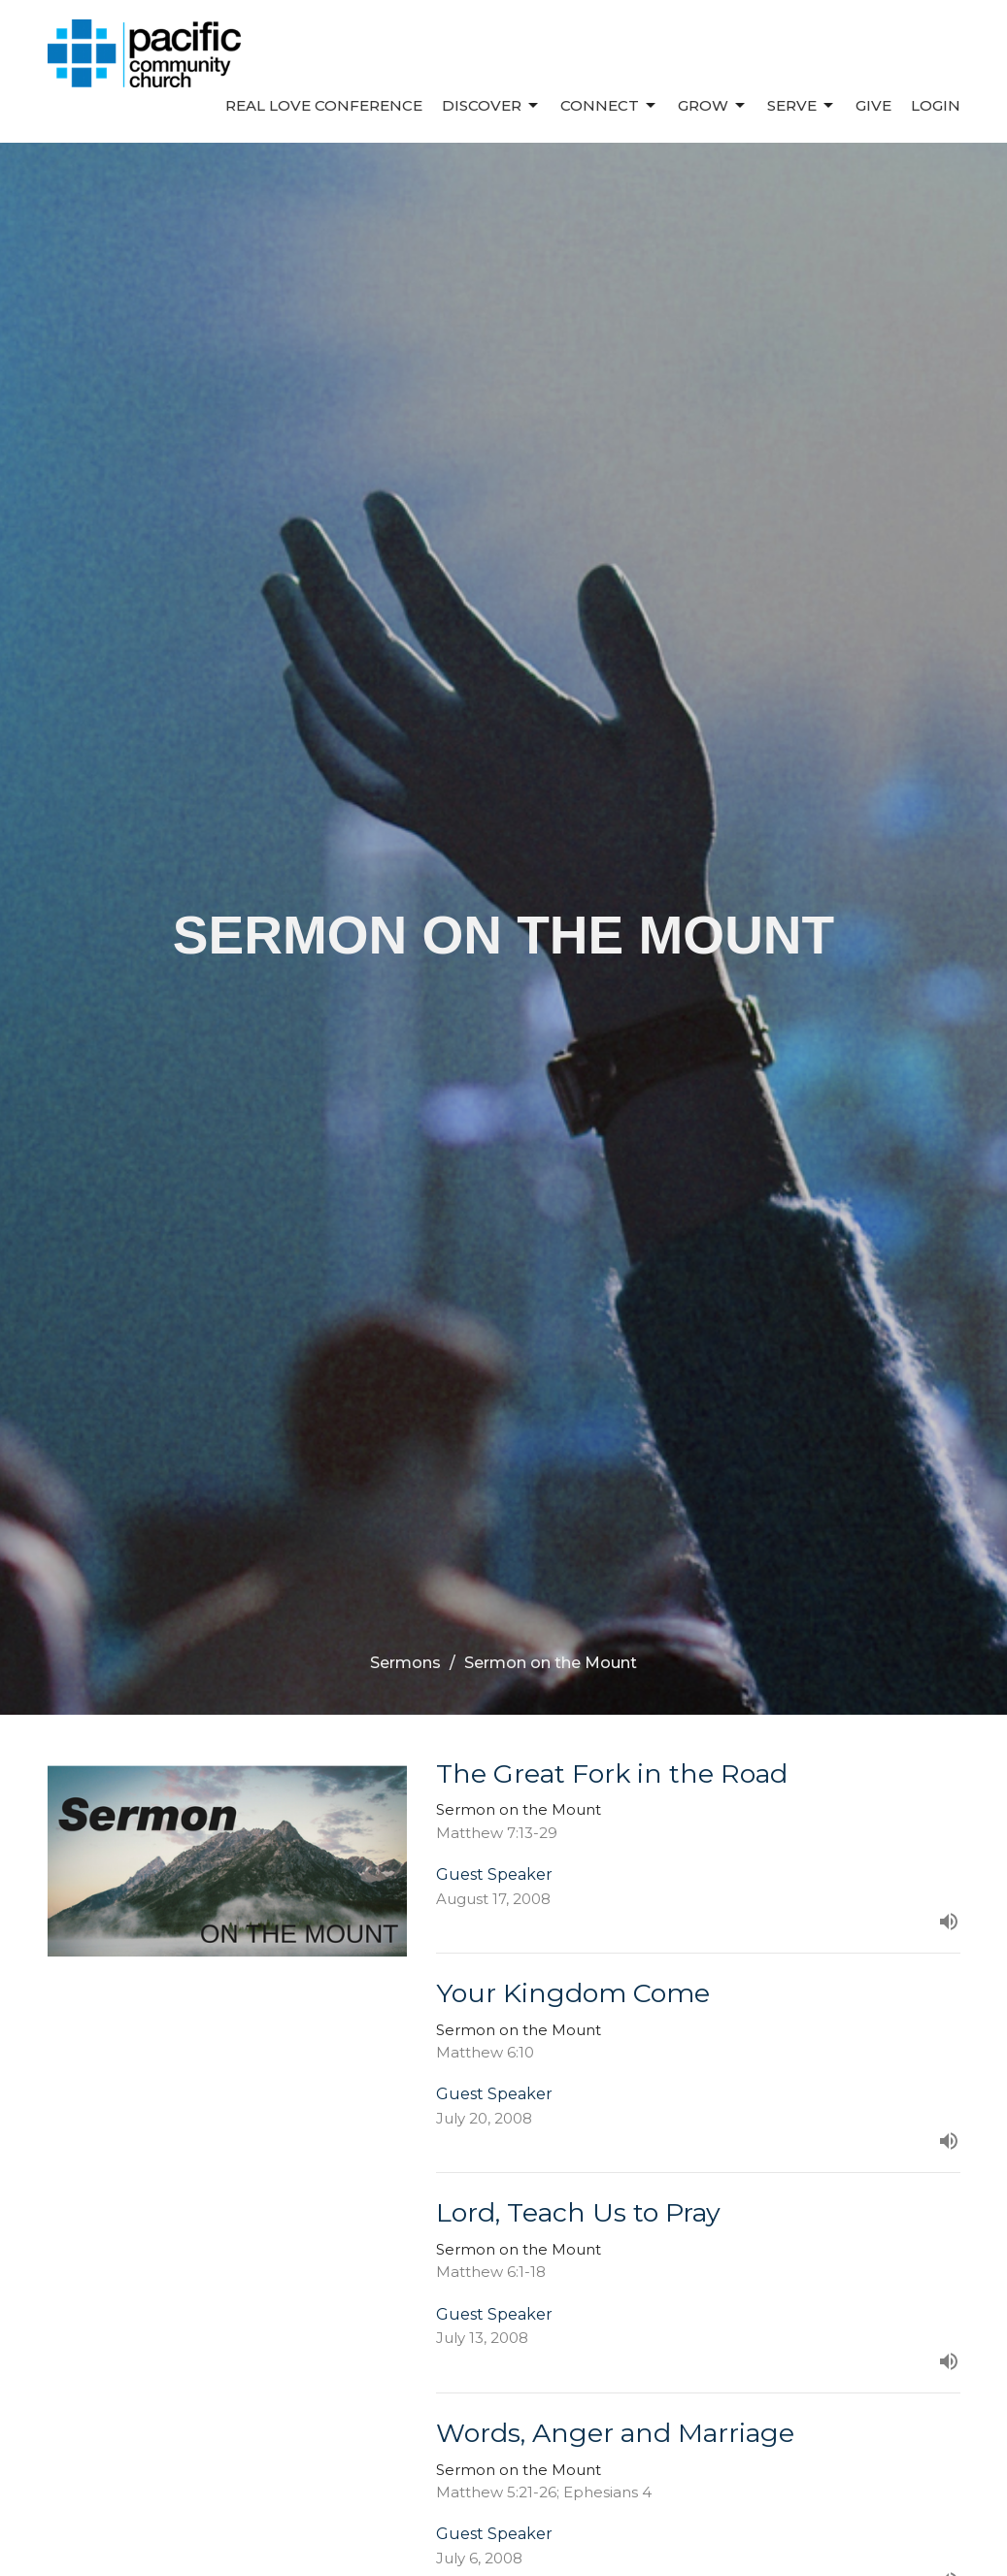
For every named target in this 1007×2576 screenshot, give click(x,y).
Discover (491, 106)
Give (873, 105)
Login (935, 105)
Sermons (405, 1663)
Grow (713, 106)
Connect (609, 106)
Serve (801, 106)
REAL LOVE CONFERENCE (323, 105)
